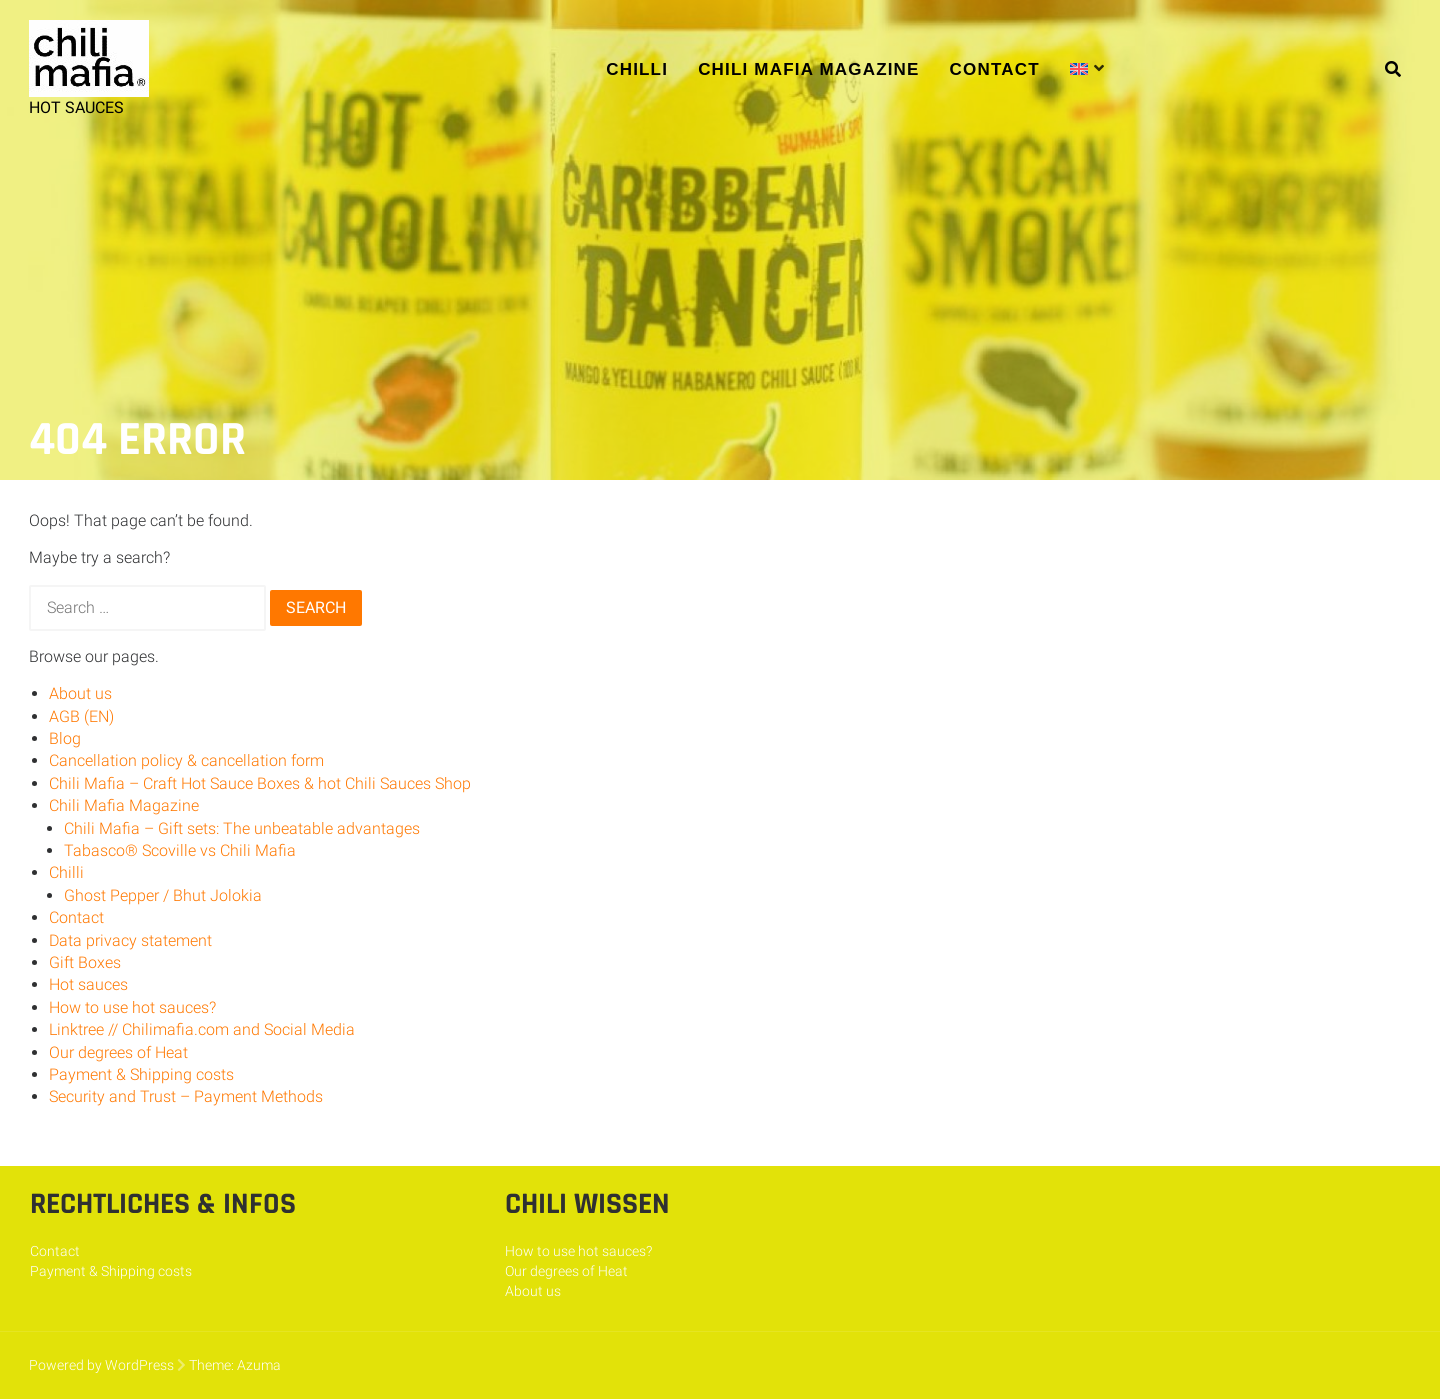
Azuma (259, 1365)
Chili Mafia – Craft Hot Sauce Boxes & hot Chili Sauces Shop (260, 783)
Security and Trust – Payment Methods (186, 1096)
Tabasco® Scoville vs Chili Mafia (180, 850)
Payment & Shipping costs (141, 1074)
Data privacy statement (130, 940)
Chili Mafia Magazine (808, 69)
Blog (65, 738)
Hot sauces (88, 984)
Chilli (637, 69)
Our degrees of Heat (118, 1052)
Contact (995, 69)
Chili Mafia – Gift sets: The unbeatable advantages (242, 828)
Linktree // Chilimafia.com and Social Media (202, 1029)
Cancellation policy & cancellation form (186, 760)
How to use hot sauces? (132, 1007)
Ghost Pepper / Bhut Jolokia (163, 895)
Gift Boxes (85, 962)
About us (80, 693)
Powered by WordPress (101, 1365)
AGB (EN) (81, 716)
